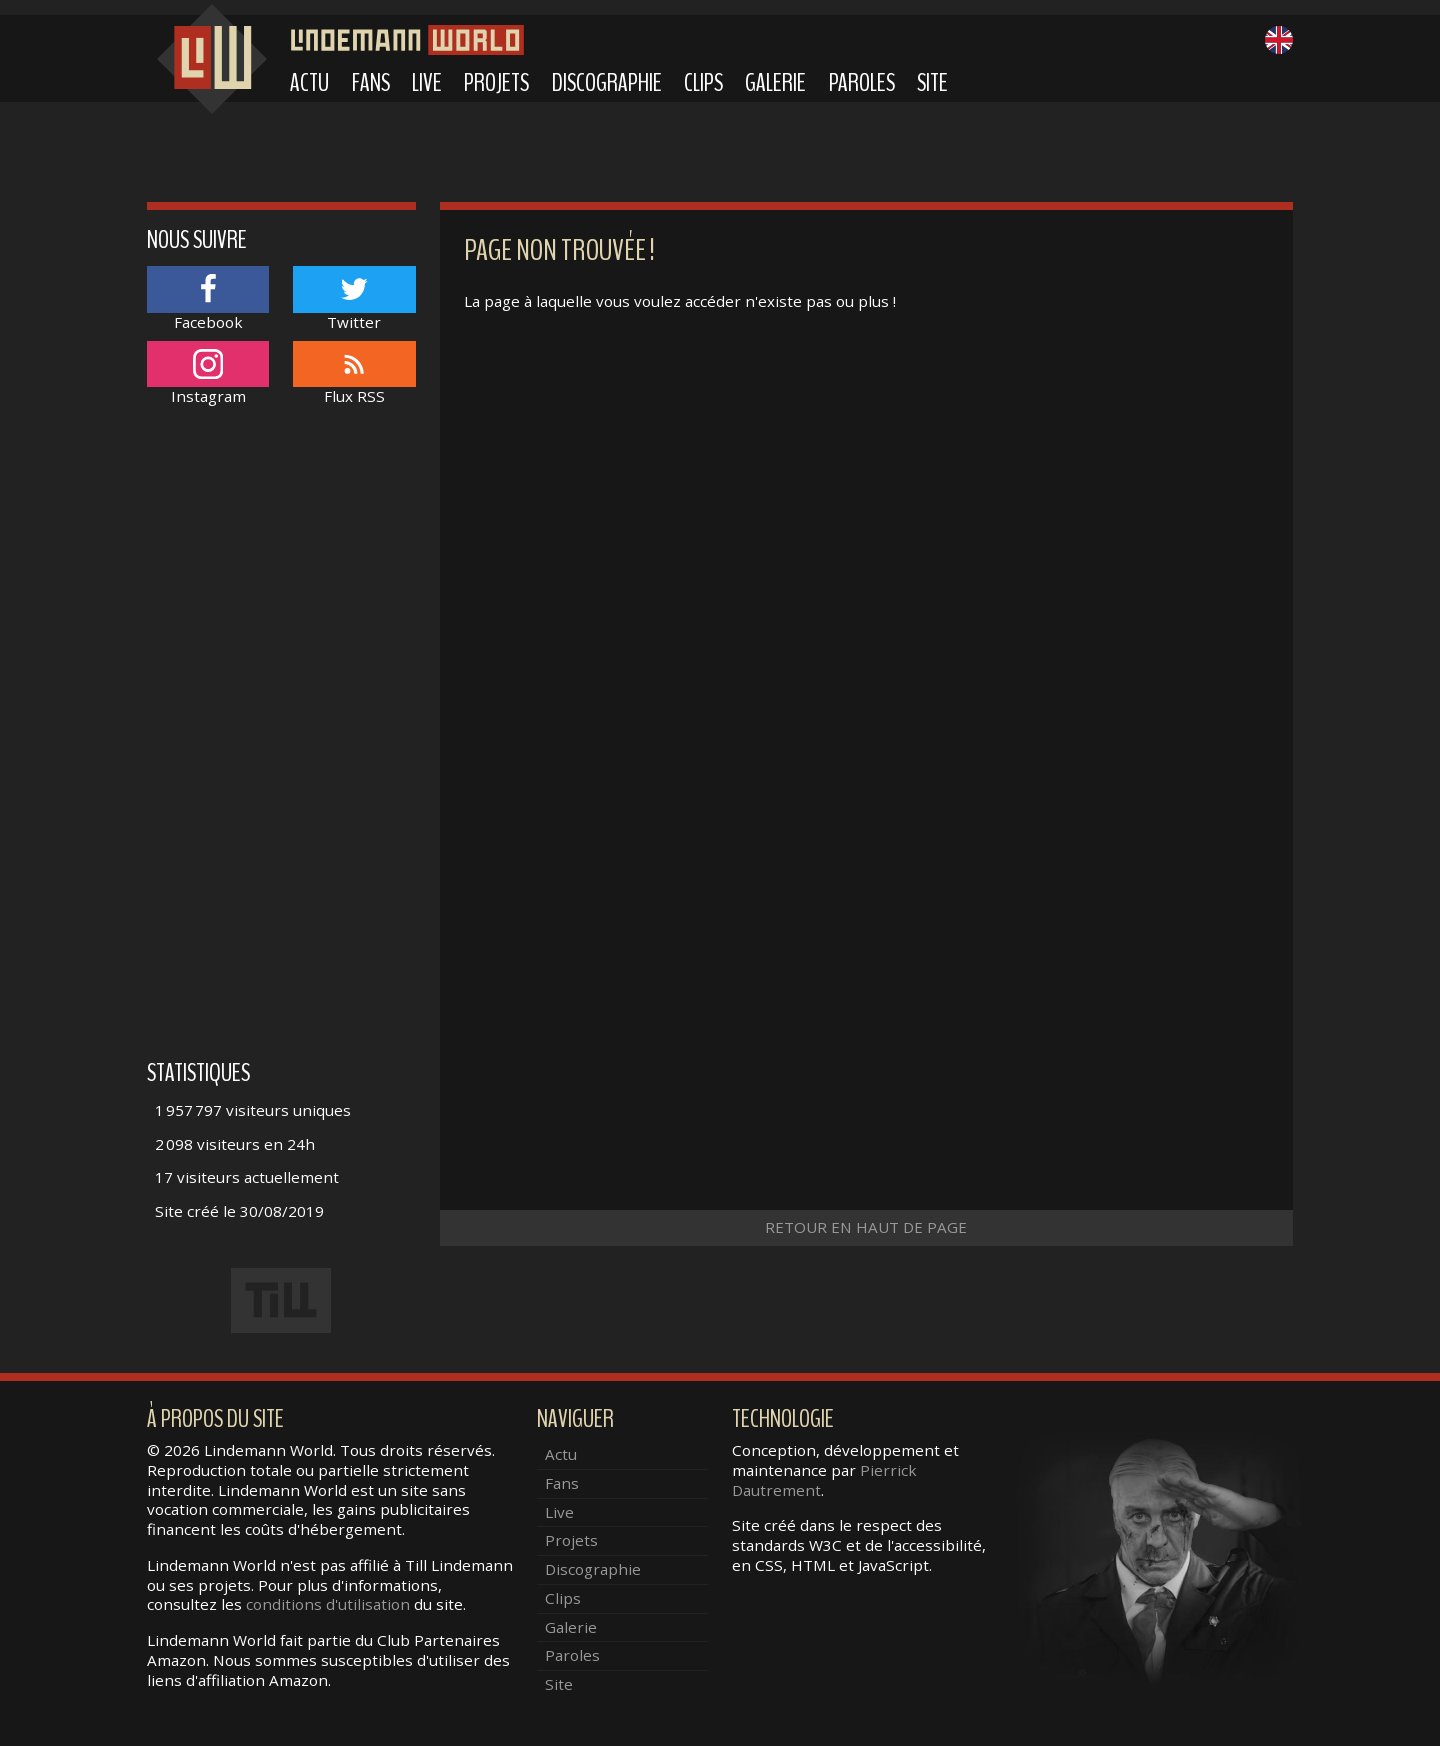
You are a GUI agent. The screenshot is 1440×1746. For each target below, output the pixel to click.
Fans (371, 83)
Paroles (862, 83)
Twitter (354, 298)
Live (427, 83)
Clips (703, 83)
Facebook (208, 298)
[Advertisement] (281, 743)
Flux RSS (354, 373)
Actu (309, 83)
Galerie (775, 83)
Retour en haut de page (866, 1227)
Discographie (607, 83)
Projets (496, 83)
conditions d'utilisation (328, 1604)
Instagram (208, 373)
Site (932, 83)
